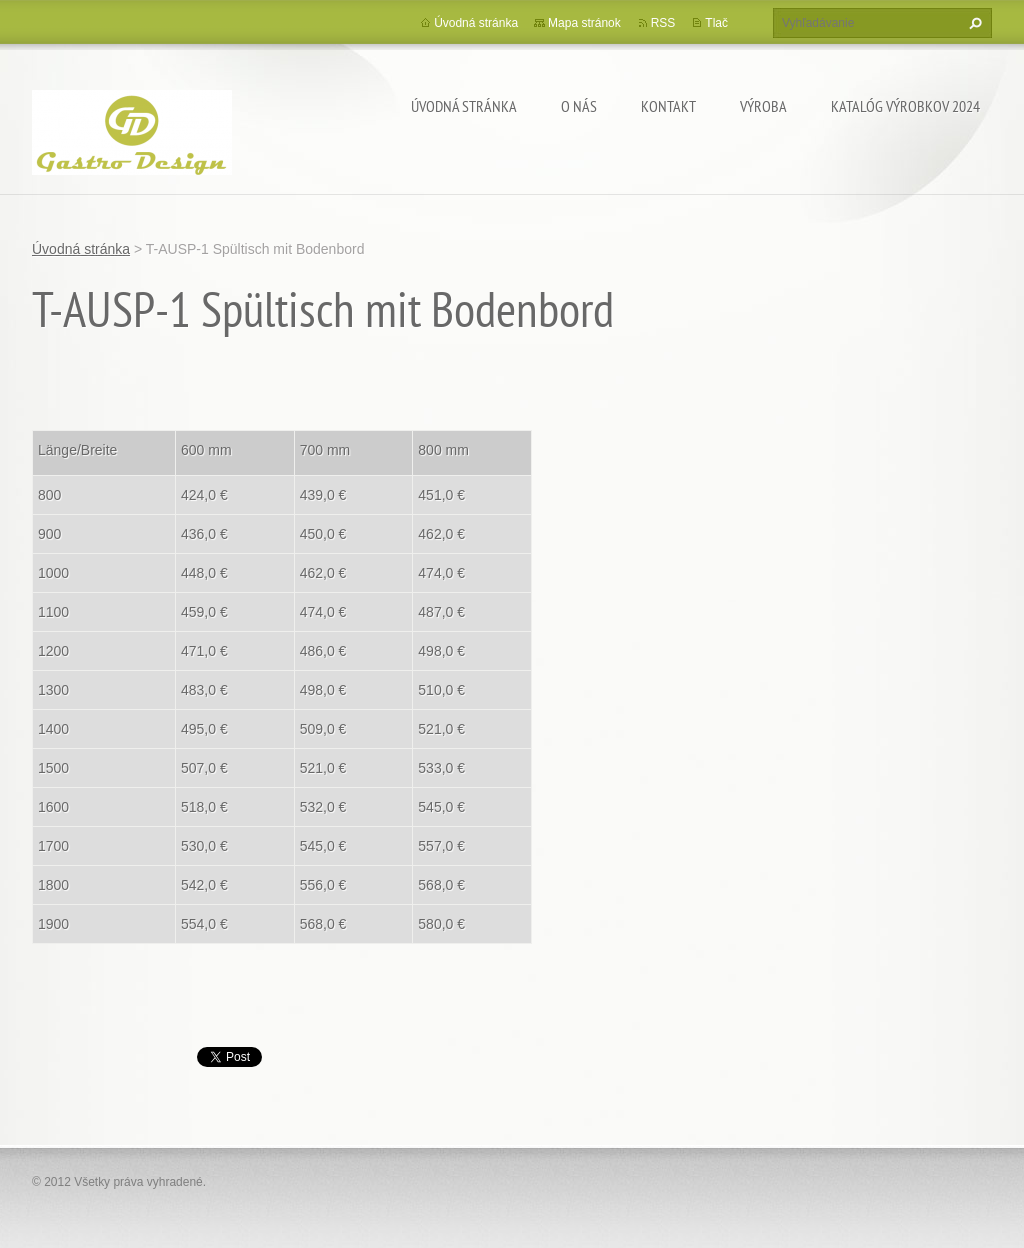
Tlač (716, 23)
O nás (579, 106)
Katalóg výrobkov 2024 (905, 106)
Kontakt (668, 106)
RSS (663, 23)
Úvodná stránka (464, 106)
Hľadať (973, 23)
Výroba (763, 106)
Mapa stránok (584, 23)
